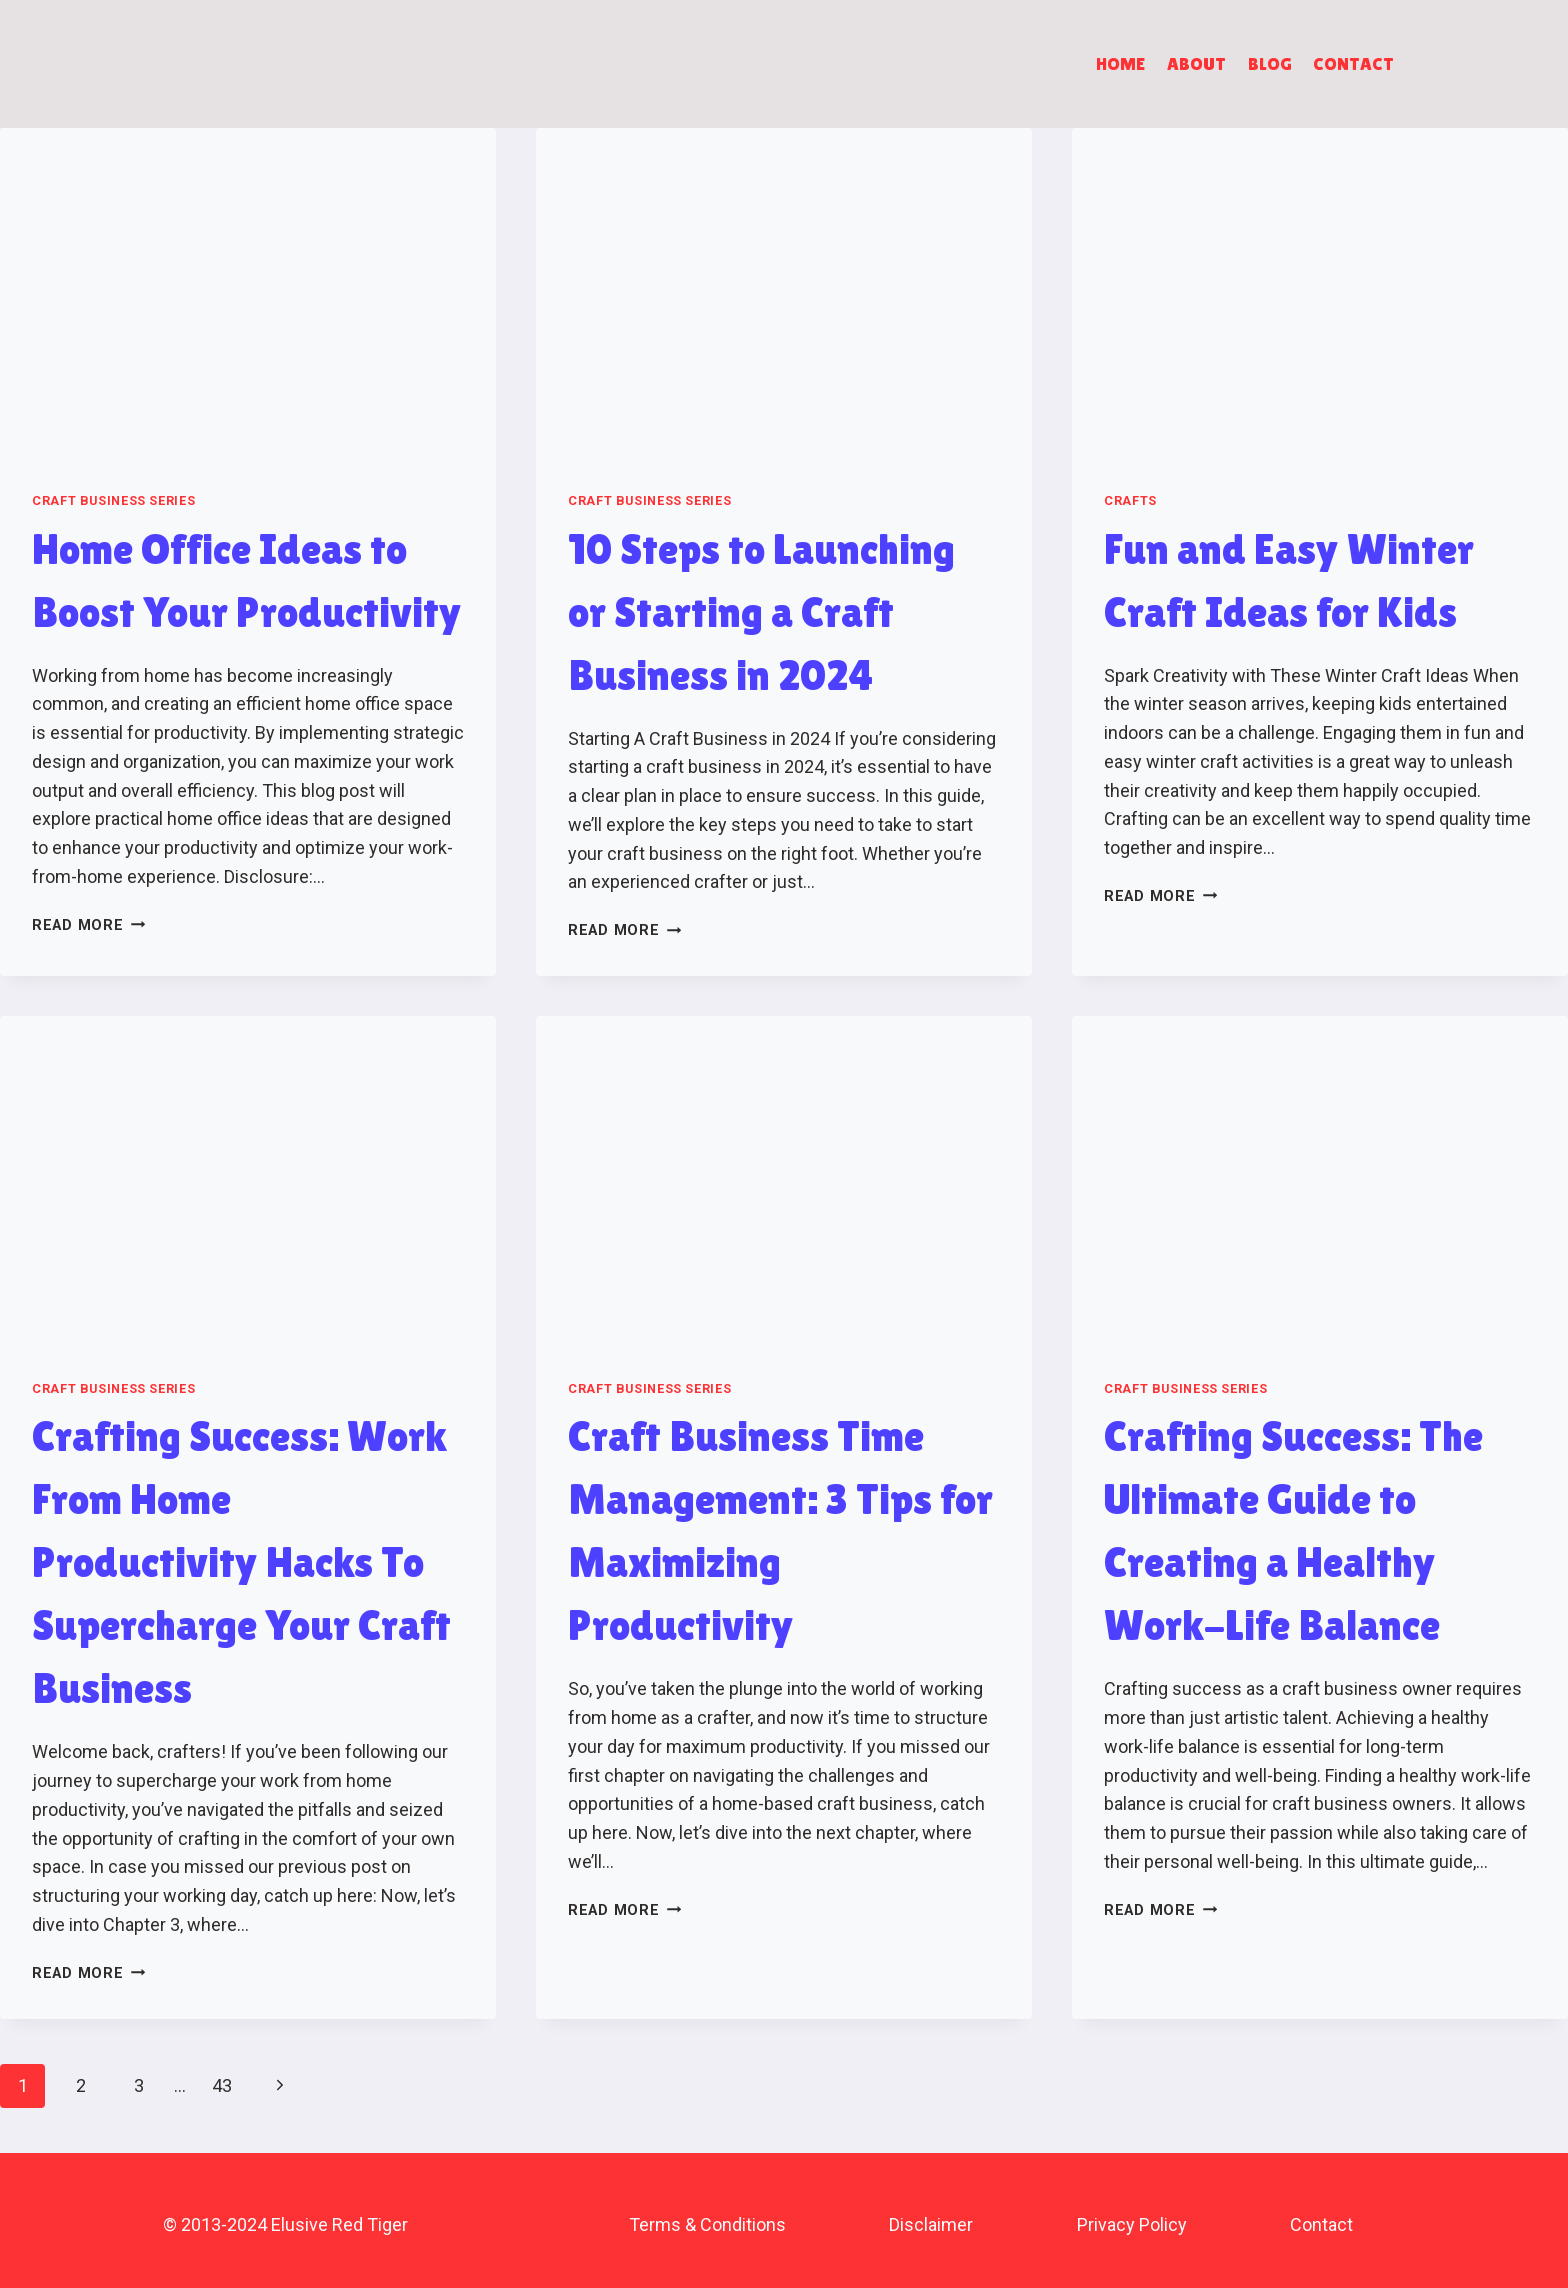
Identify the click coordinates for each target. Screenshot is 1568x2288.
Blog (1270, 63)
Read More (88, 925)
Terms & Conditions (707, 2224)
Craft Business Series (113, 500)
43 (222, 2085)
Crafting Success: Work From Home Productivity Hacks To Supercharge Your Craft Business (241, 1562)
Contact (1353, 63)
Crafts (1130, 500)
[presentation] (248, 293)
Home (1120, 63)
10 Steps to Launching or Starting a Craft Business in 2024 (761, 612)
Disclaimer (931, 2224)
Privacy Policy (1132, 2224)
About (1196, 63)
